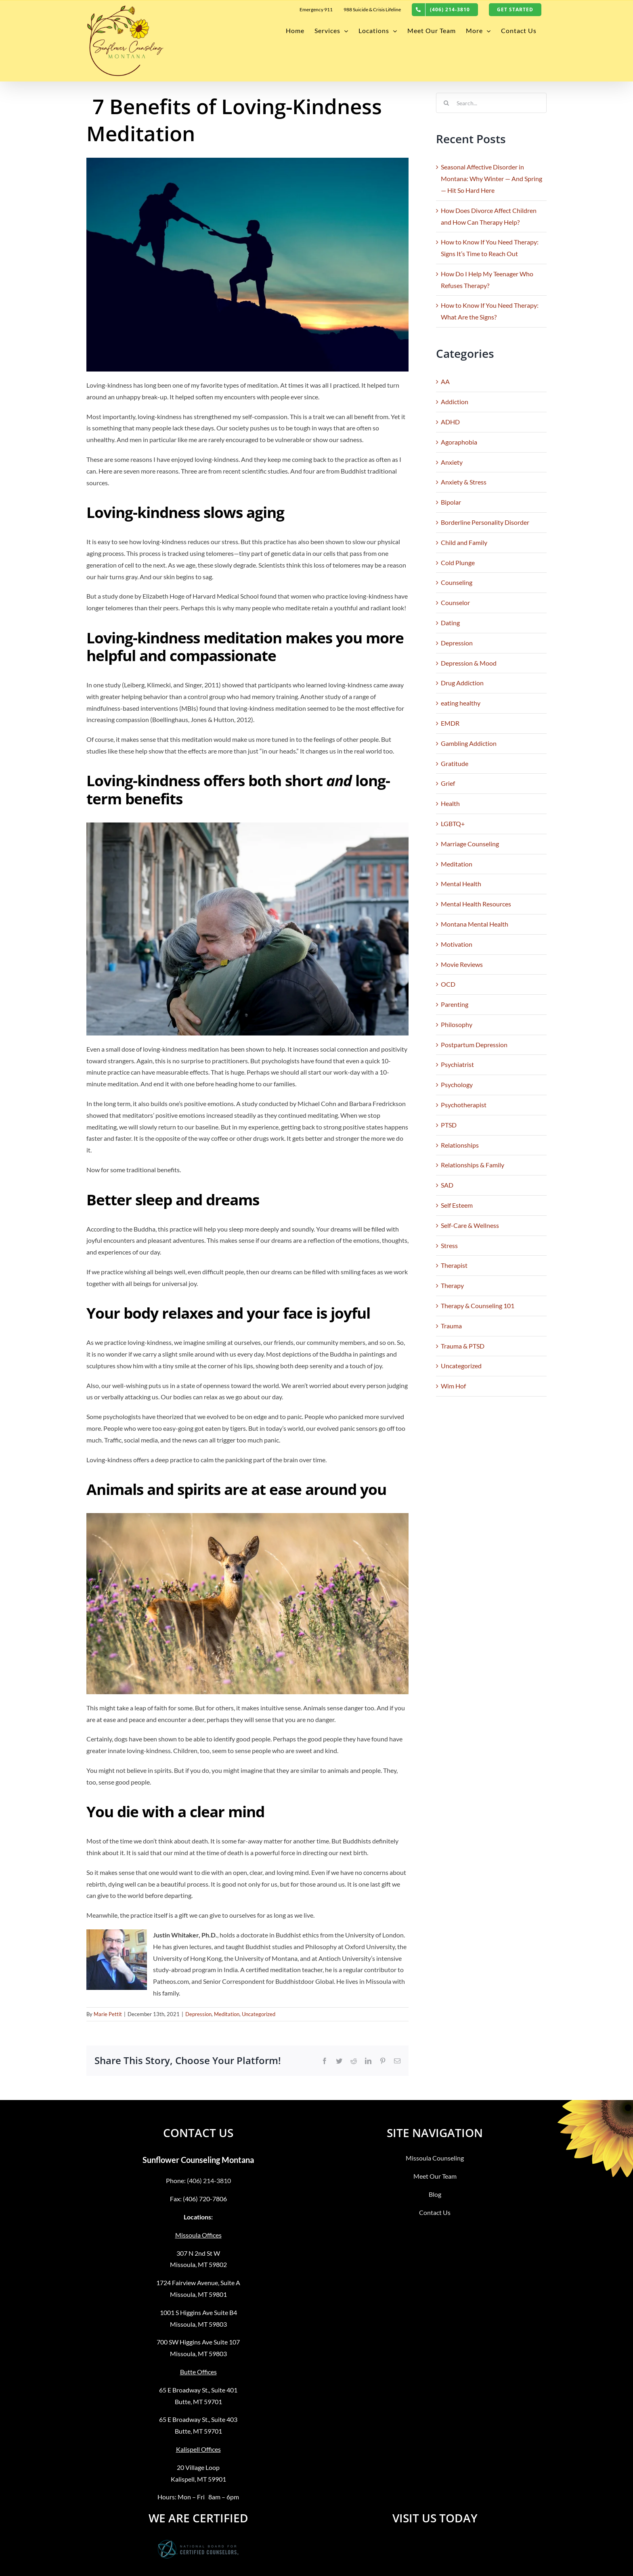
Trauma (451, 1326)
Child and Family (464, 542)
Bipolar (451, 502)
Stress (449, 1245)
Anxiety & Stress (463, 482)
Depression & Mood (469, 663)
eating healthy (460, 703)
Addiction (454, 401)
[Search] (446, 103)
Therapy (452, 1285)
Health (450, 803)
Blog (435, 2194)
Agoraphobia (459, 442)
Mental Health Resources (476, 904)
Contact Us (435, 2212)
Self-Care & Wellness (470, 1225)
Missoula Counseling (435, 2158)
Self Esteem (457, 1205)
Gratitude (454, 763)
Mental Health (461, 883)
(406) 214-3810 (209, 2180)
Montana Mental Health (474, 924)
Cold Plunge (458, 562)
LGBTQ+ (453, 823)
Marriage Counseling (470, 844)
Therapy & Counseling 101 (477, 1305)
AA (445, 381)
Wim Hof (453, 1386)
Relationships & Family (472, 1165)
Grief (448, 783)
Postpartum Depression (474, 1044)
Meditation (226, 2014)
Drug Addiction (462, 683)
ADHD (450, 422)
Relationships (460, 1145)
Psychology (457, 1084)
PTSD (449, 1125)
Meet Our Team (435, 2176)
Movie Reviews (462, 964)
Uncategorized (258, 2014)
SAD (447, 1185)
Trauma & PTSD (462, 1346)
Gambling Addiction (469, 743)
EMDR (450, 723)
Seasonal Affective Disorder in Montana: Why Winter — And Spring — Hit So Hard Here (491, 178)
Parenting (454, 1004)
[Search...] (491, 103)
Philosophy (456, 1024)
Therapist (454, 1265)
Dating (450, 622)
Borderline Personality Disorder (485, 522)
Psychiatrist (457, 1064)
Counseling (456, 582)
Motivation (456, 944)
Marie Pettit (108, 2014)
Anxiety (452, 462)
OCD (448, 984)
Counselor (455, 602)
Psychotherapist (463, 1104)
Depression (198, 2014)
